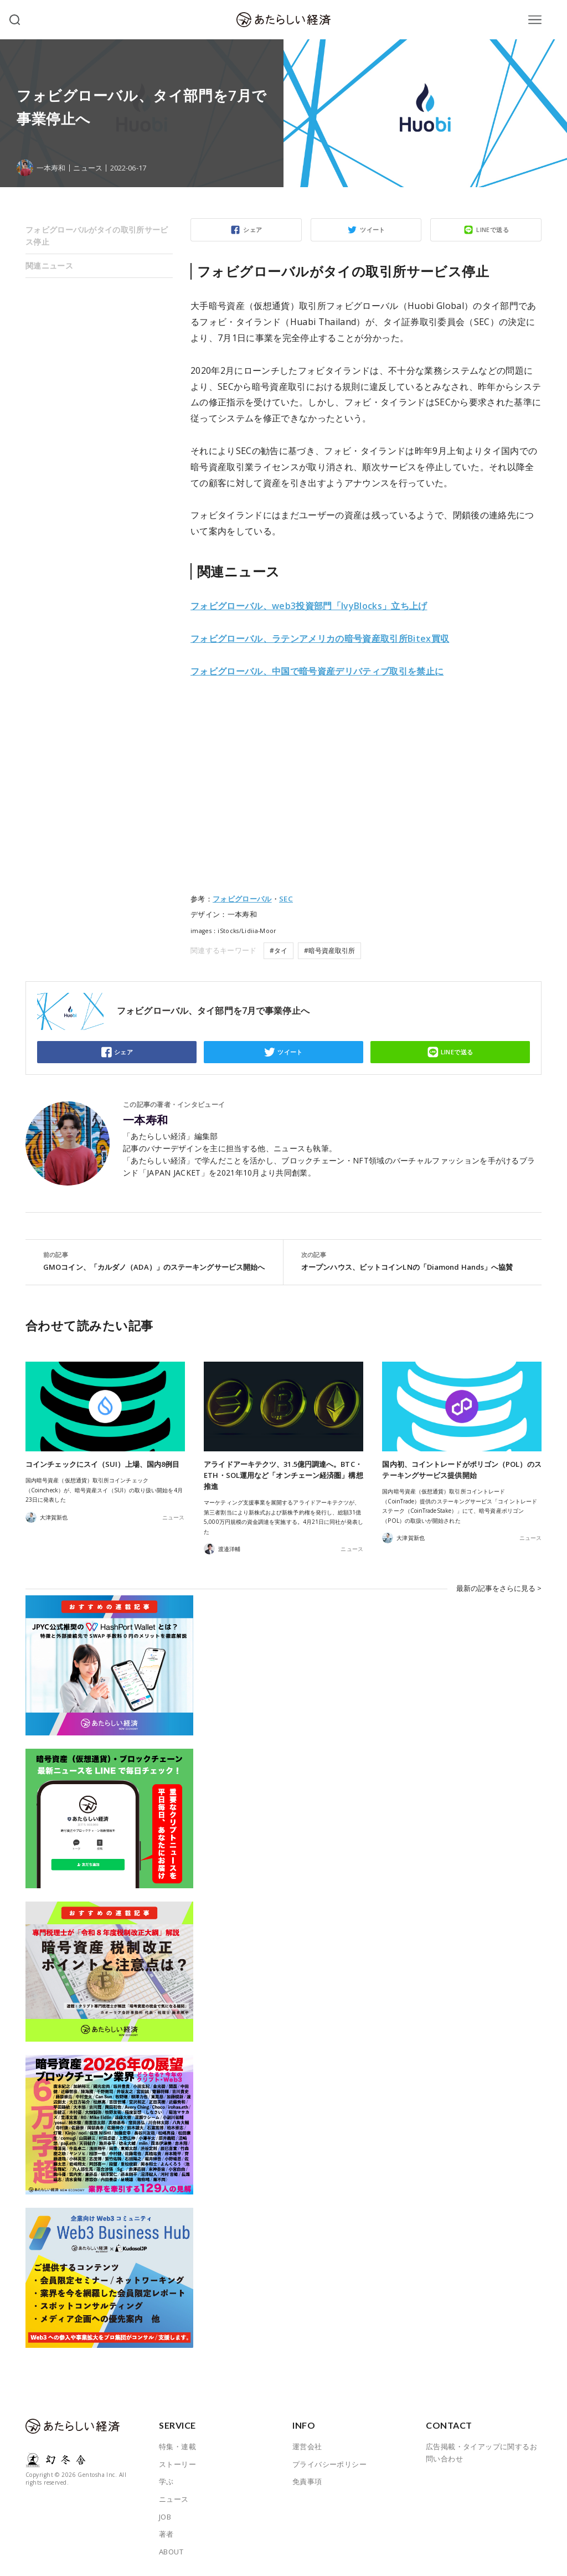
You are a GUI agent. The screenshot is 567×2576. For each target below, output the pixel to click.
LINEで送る (492, 229)
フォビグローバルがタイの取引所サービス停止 (96, 235)
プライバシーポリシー (329, 2464)
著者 (166, 2534)
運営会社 (307, 2446)
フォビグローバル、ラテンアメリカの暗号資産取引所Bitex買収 (319, 638)
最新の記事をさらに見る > (499, 1588)
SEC (286, 899)
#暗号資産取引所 (329, 950)
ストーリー (177, 2464)
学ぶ (166, 2481)
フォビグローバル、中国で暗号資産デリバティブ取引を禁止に (317, 671)
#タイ (278, 950)
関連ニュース (49, 265)
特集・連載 (177, 2446)
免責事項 (307, 2481)
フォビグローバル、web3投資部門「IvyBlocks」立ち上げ (308, 606)
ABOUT (171, 2552)
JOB (165, 2517)
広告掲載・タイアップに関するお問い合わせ (481, 2452)
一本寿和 (145, 1120)
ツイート (372, 229)
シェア (252, 229)
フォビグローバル (242, 899)
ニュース (87, 168)
